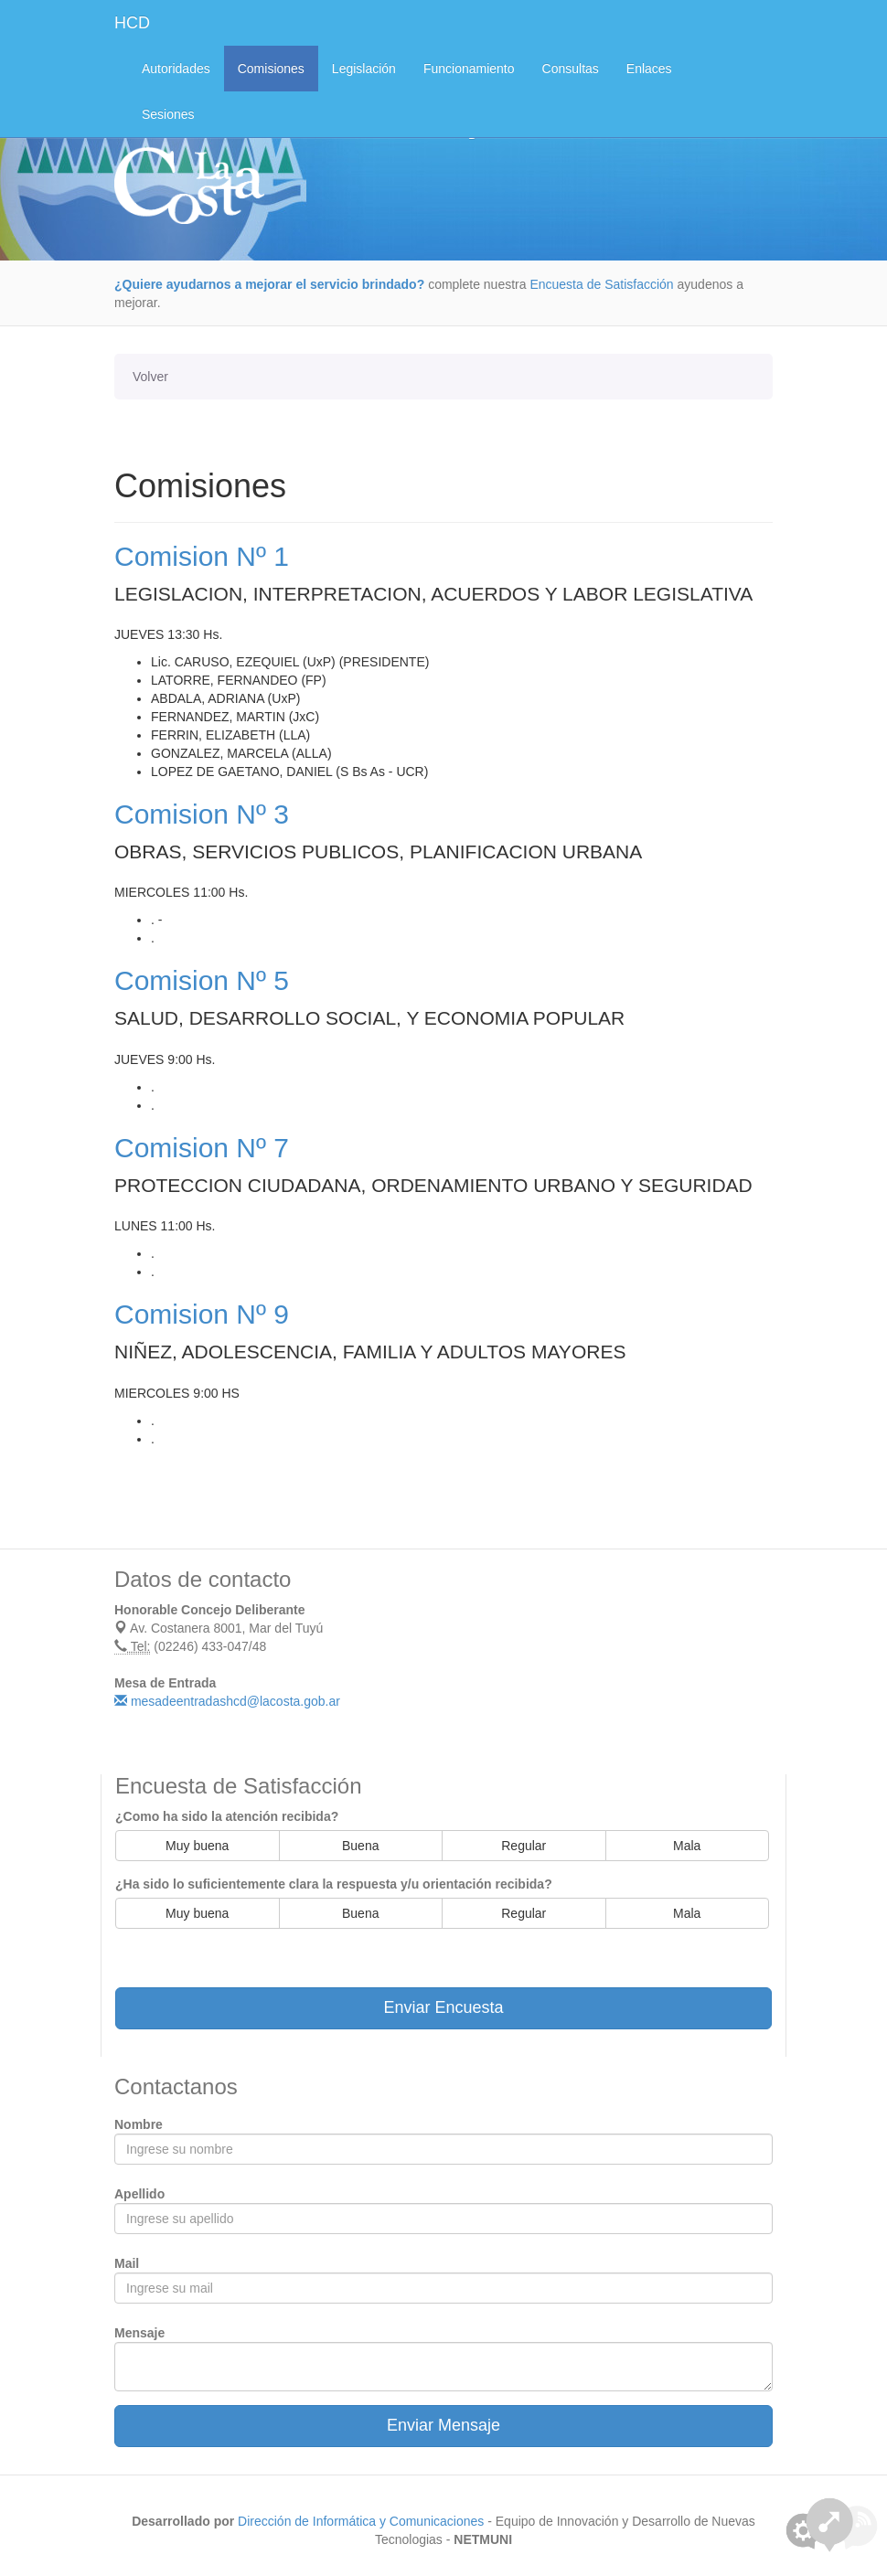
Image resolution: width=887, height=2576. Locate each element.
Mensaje (139, 2333)
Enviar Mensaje (443, 2425)
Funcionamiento (469, 68)
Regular (523, 1845)
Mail (126, 2263)
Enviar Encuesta (443, 2007)
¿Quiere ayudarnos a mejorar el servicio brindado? (269, 284)
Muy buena (197, 1845)
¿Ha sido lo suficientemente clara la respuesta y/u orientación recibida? (333, 1884)
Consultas (570, 68)
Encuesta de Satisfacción (601, 284)
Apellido (139, 2194)
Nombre (138, 2124)
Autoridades (176, 68)
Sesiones (168, 114)
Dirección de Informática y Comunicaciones (361, 2521)
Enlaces (649, 68)
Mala (686, 1845)
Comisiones (271, 68)
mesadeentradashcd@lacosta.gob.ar (227, 1701)
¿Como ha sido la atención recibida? (226, 1816)
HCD (132, 23)
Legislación (364, 68)
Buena (360, 1845)
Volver (150, 376)
